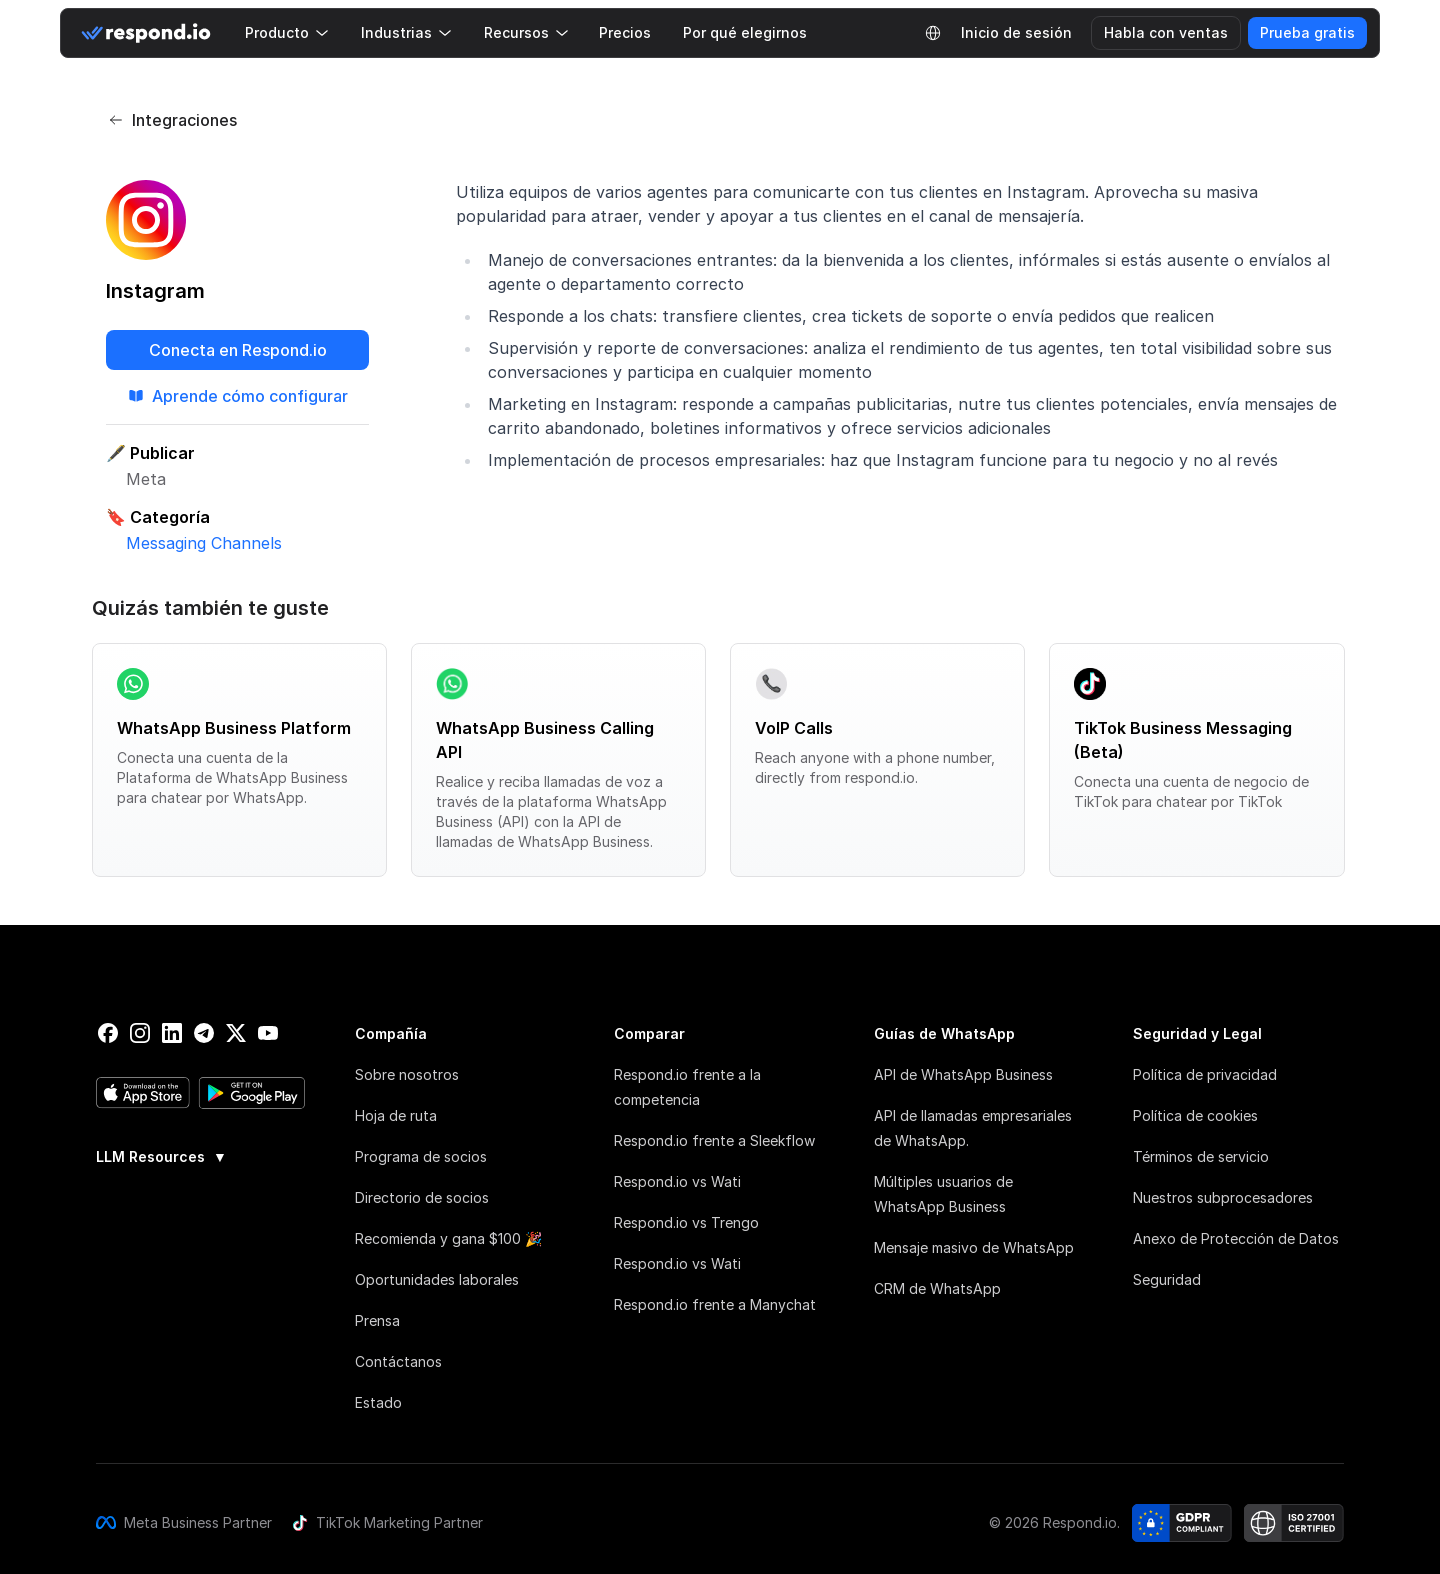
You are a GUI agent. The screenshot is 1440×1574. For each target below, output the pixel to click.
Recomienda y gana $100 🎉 (448, 1238)
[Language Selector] (933, 33)
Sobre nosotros (407, 1074)
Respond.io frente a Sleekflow (714, 1140)
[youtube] (268, 1033)
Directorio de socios (422, 1197)
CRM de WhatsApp (937, 1288)
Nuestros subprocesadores (1223, 1197)
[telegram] (204, 1033)
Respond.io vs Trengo (686, 1222)
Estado (378, 1402)
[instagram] (140, 1033)
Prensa (377, 1320)
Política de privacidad (1205, 1074)
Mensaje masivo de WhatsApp (974, 1247)
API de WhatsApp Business (963, 1074)
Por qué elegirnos (745, 32)
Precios (625, 32)
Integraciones (172, 120)
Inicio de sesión (1016, 32)
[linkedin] (172, 1033)
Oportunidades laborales (437, 1279)
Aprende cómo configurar (238, 396)
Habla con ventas (1166, 32)
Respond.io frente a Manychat (715, 1304)
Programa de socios (421, 1156)
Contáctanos (398, 1361)
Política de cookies (1195, 1115)
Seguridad (1167, 1279)
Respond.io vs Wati (677, 1181)
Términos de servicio (1201, 1156)
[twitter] (236, 1033)
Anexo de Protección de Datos (1236, 1238)
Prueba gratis (1307, 32)
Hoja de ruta (396, 1115)
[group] (201, 1155)
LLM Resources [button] (161, 1157)
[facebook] (108, 1033)
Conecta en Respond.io (238, 350)
